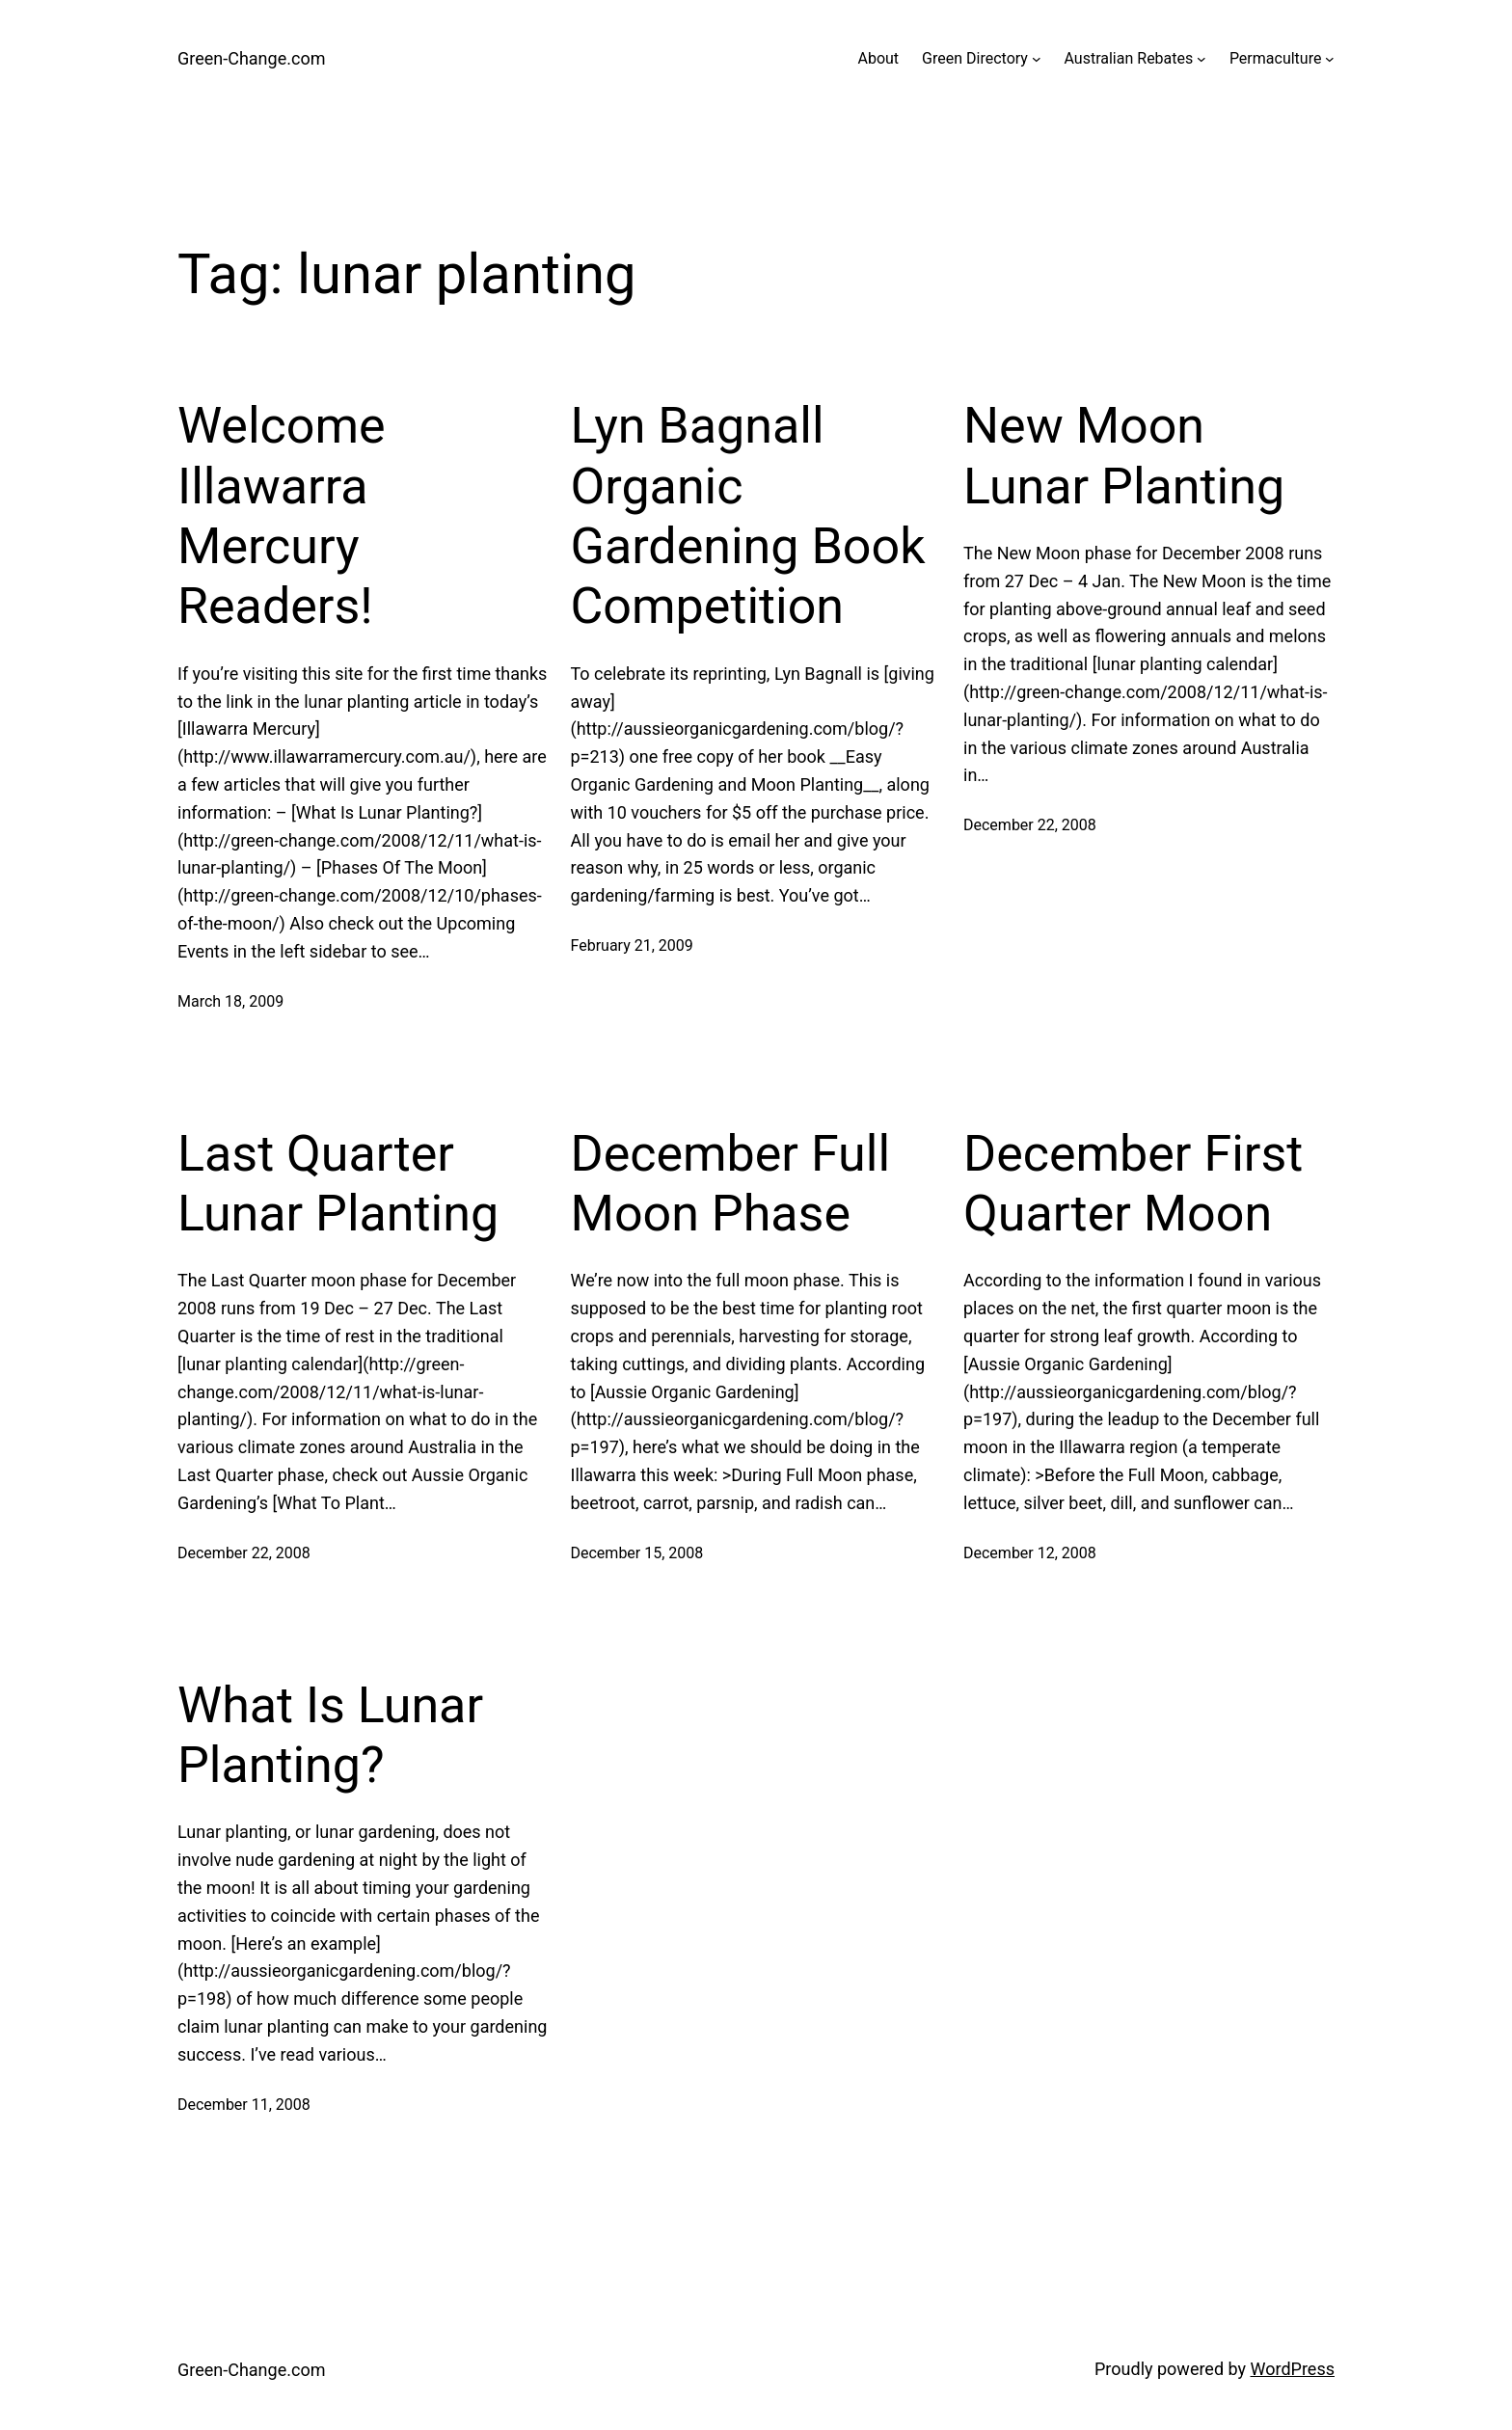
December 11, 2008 (243, 2104)
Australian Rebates (1129, 58)
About (878, 58)
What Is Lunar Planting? (330, 1735)
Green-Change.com (251, 58)
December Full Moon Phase (731, 1183)
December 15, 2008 (637, 1553)
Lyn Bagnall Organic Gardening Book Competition (748, 515)
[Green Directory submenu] (1036, 59)
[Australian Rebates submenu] (1201, 59)
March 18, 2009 (230, 1001)
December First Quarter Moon (1133, 1183)
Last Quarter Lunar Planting (338, 1183)
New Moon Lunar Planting (1123, 455)
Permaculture (1275, 58)
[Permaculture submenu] (1330, 59)
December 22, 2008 (1029, 825)
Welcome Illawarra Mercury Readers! (281, 515)
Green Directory (975, 58)
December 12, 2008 (1029, 1553)
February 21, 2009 (632, 945)
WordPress (1293, 2369)
